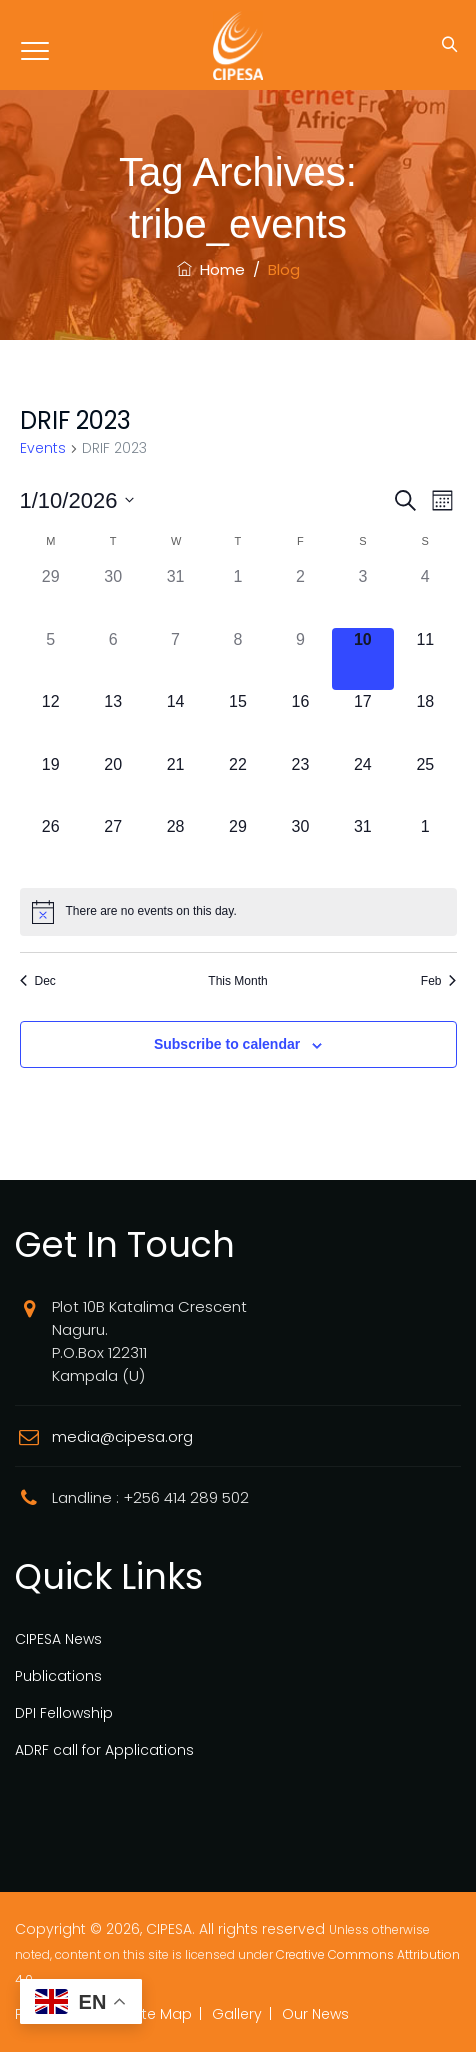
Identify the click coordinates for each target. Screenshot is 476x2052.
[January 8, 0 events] (238, 659)
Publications (58, 1676)
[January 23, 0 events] (300, 784)
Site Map (161, 2014)
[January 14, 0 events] (175, 721)
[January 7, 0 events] (175, 659)
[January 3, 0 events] (363, 596)
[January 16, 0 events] (300, 721)
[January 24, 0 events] (363, 784)
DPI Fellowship (64, 1713)
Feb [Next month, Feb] (439, 981)
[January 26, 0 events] (51, 846)
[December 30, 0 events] (113, 596)
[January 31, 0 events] (363, 846)
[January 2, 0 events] (300, 596)
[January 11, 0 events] (425, 659)
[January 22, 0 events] (238, 784)
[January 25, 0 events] (425, 784)
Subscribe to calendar (227, 1044)
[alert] (238, 912)
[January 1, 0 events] (238, 596)
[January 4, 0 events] (425, 596)
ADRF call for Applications (104, 1750)
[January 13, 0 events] (113, 721)
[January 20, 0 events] (113, 784)
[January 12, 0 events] (51, 721)
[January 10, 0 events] (363, 659)
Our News (315, 2014)
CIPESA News (58, 1639)
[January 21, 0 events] (175, 784)
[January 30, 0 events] (300, 846)
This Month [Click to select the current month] (237, 981)
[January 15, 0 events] (238, 721)
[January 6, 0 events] (113, 659)
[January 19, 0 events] (51, 784)
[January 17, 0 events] (363, 721)
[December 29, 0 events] (51, 596)
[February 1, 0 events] (425, 846)
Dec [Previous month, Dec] (38, 981)
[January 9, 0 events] (300, 659)
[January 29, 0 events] (238, 846)
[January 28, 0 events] (175, 846)
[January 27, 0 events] (113, 846)
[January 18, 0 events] (425, 721)
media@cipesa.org (122, 1436)
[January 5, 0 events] (51, 659)
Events (43, 448)
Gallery (237, 2014)
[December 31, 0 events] (175, 596)
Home (211, 269)
